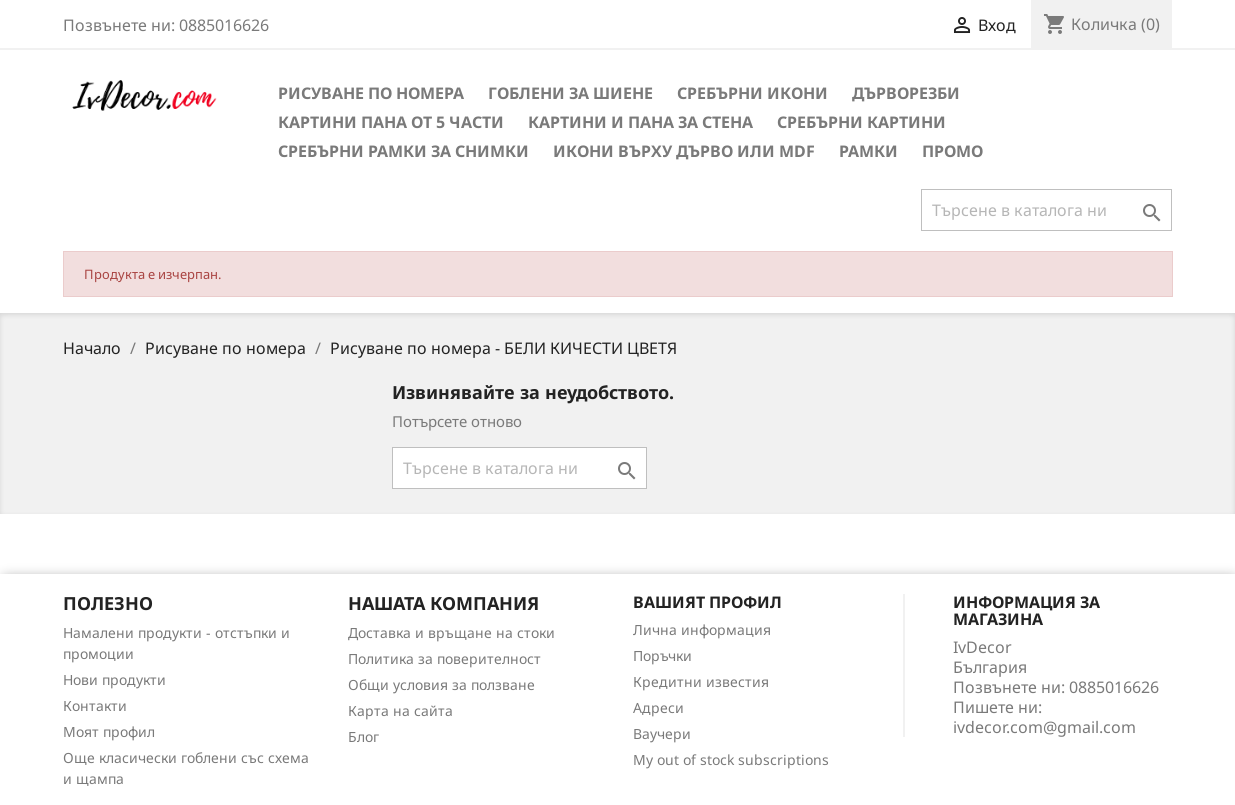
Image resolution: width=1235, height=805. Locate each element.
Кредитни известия (701, 681)
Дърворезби (906, 93)
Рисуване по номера (371, 93)
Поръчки (662, 655)
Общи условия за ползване (441, 684)
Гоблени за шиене (570, 93)
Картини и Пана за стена (640, 122)
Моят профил (109, 731)
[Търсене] (1046, 210)
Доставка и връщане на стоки (451, 632)
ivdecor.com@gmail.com (1044, 727)
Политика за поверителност (444, 658)
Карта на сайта (400, 710)
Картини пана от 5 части (391, 122)
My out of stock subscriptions (731, 759)
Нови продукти (114, 679)
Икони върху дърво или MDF (684, 151)
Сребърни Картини (861, 122)
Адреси (658, 707)
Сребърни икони (752, 93)
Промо (952, 151)
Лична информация (702, 629)
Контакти (95, 705)
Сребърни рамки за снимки (403, 151)
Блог (363, 736)
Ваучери (662, 733)
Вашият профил (707, 602)
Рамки (868, 151)
